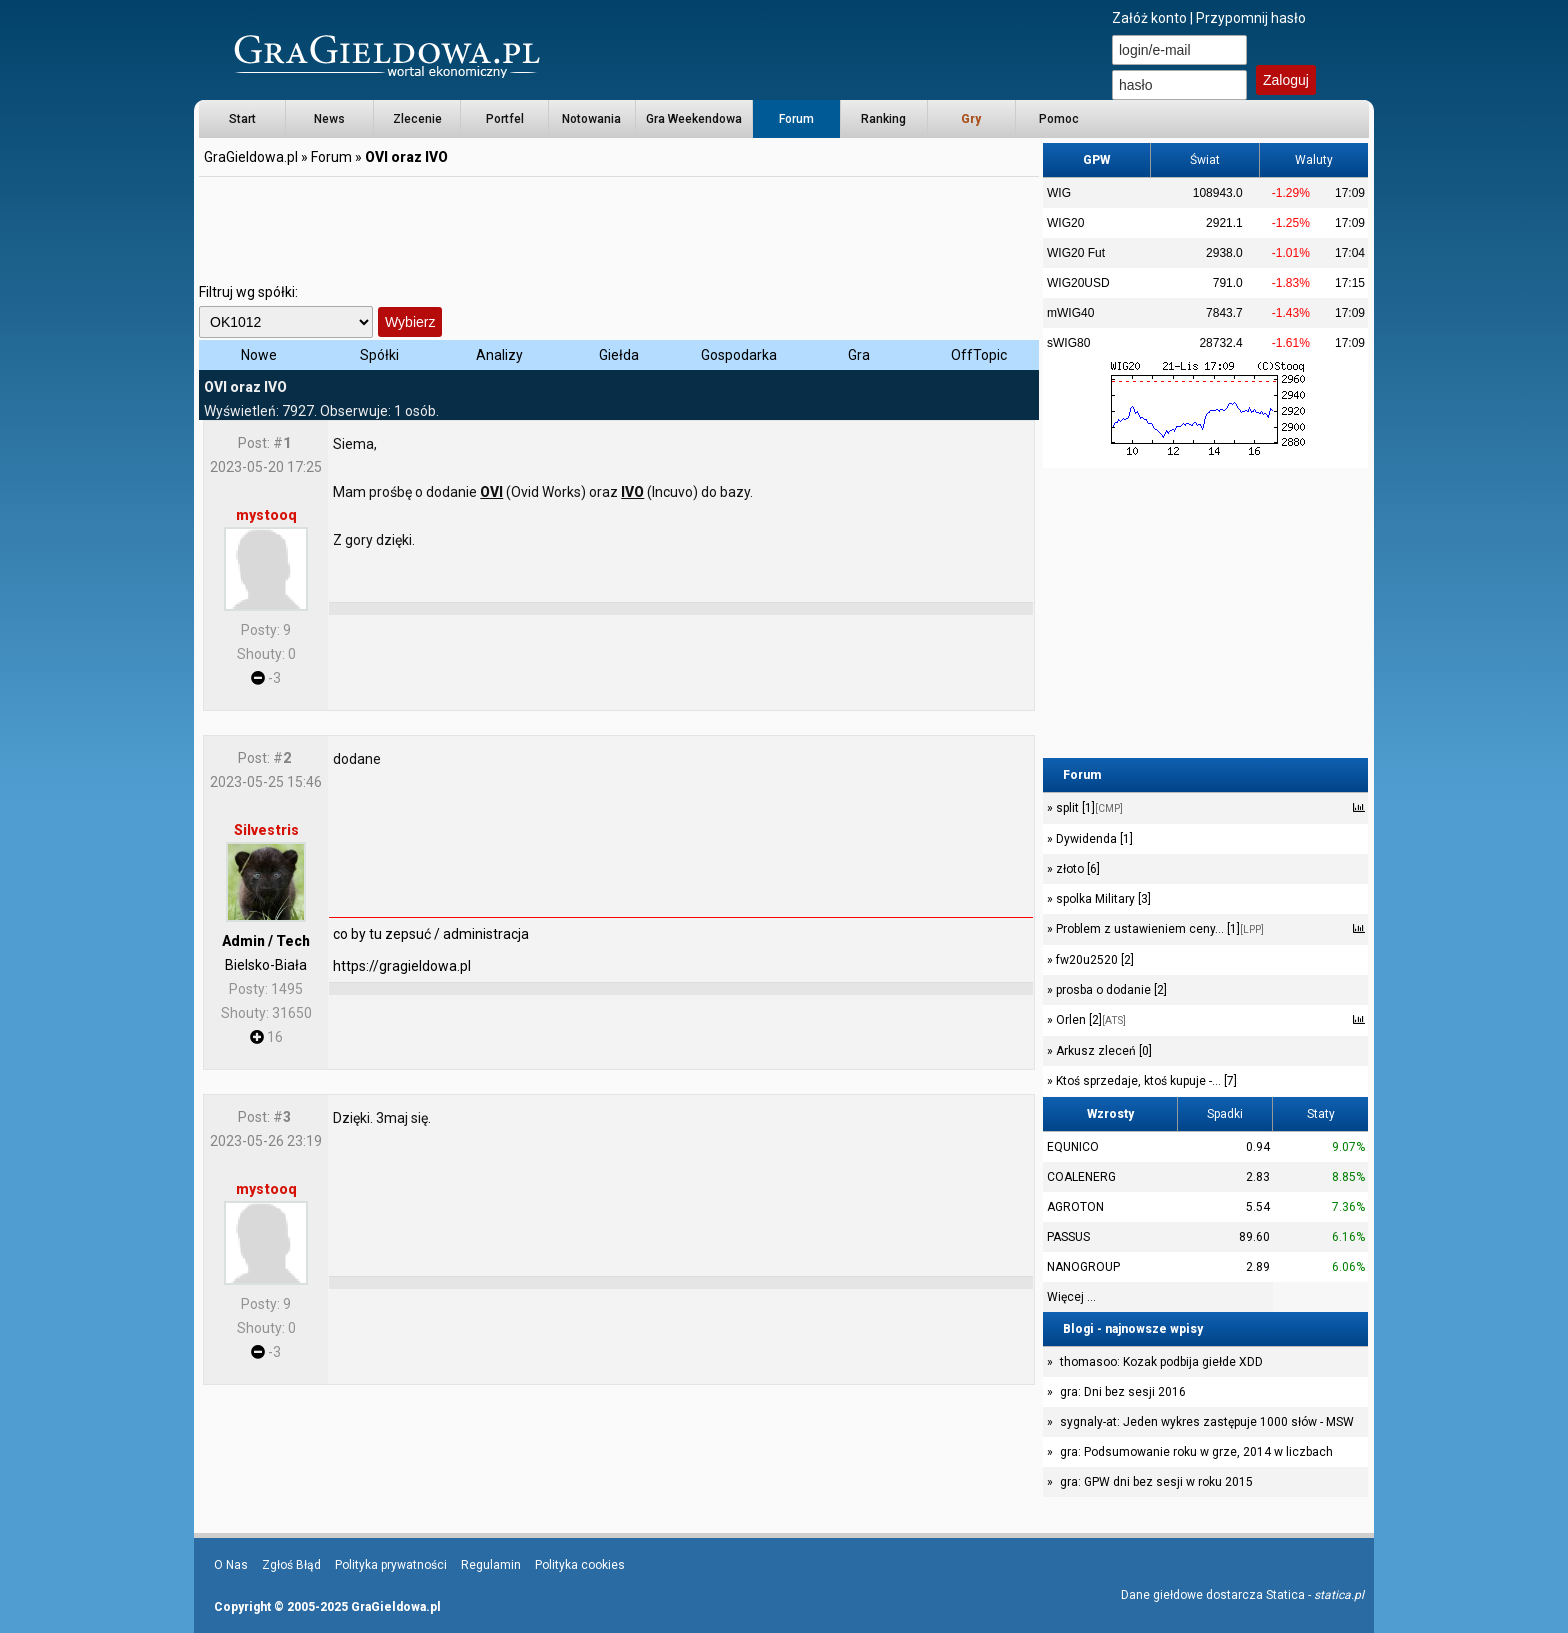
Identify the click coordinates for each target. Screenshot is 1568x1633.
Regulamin (491, 1565)
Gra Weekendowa (694, 119)
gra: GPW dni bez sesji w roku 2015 (1156, 1482)
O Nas (231, 1565)
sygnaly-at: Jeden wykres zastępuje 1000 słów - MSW (1207, 1422)
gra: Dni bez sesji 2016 (1123, 1392)
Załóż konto (1149, 18)
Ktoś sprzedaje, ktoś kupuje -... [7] (1145, 1081)
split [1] (1088, 808)
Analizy (499, 355)
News (329, 119)
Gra (859, 355)
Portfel (505, 119)
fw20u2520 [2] (1093, 960)
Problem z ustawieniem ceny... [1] (1158, 929)
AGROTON (1075, 1207)
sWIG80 (1068, 343)
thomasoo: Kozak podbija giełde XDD (1161, 1362)
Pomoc (1059, 119)
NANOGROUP (1083, 1267)
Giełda (619, 355)
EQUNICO (1073, 1147)
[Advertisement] (619, 225)
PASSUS (1068, 1237)
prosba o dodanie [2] (1110, 990)
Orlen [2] (1089, 1020)
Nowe (259, 355)
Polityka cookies (580, 1565)
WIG (1059, 193)
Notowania (591, 119)
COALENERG (1081, 1177)
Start (242, 119)
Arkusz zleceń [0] (1102, 1051)
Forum (796, 119)
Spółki (379, 355)
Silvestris (266, 830)
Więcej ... (1071, 1297)
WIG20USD (1078, 283)
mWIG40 (1070, 313)
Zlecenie (417, 119)
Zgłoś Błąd (291, 1565)
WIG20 (1065, 223)
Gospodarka (739, 355)
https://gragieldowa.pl (402, 966)
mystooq (266, 515)
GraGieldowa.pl (251, 157)
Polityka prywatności (391, 1565)
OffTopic (979, 355)
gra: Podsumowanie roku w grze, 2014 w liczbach (1196, 1452)
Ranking (883, 119)
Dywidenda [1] (1093, 839)
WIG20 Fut (1076, 253)
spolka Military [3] (1102, 899)
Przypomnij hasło (1251, 18)
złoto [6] (1076, 869)
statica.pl (1339, 1595)
